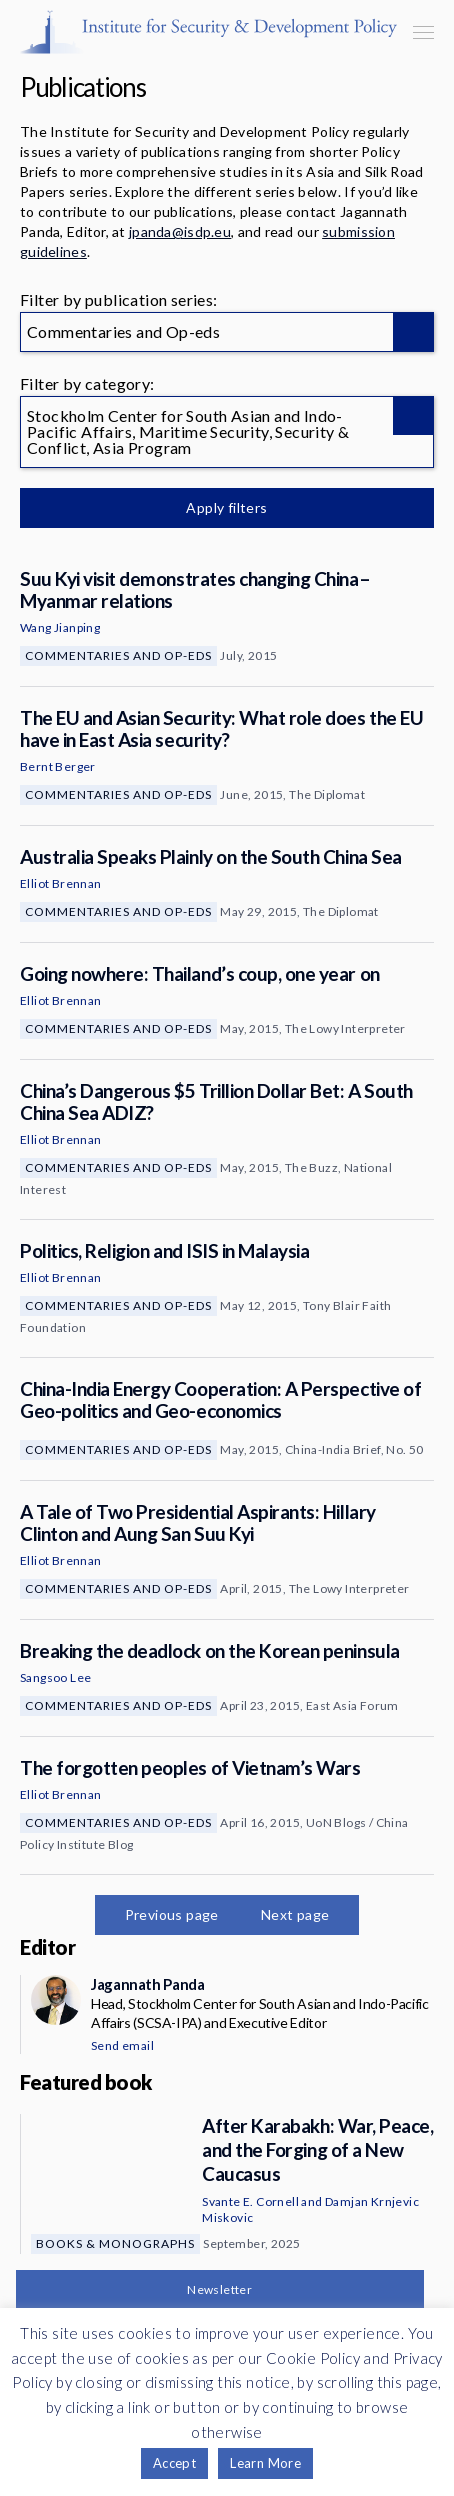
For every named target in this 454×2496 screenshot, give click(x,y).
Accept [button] (174, 2463)
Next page (295, 1914)
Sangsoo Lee (55, 1677)
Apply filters (226, 507)
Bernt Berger (58, 766)
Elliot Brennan (61, 883)
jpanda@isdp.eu (180, 231)
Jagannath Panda (147, 1984)
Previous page (172, 1914)
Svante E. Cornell (250, 2201)
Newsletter (219, 2289)
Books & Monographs (115, 2243)
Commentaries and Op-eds (118, 655)
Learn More (265, 2463)
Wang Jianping (60, 627)
